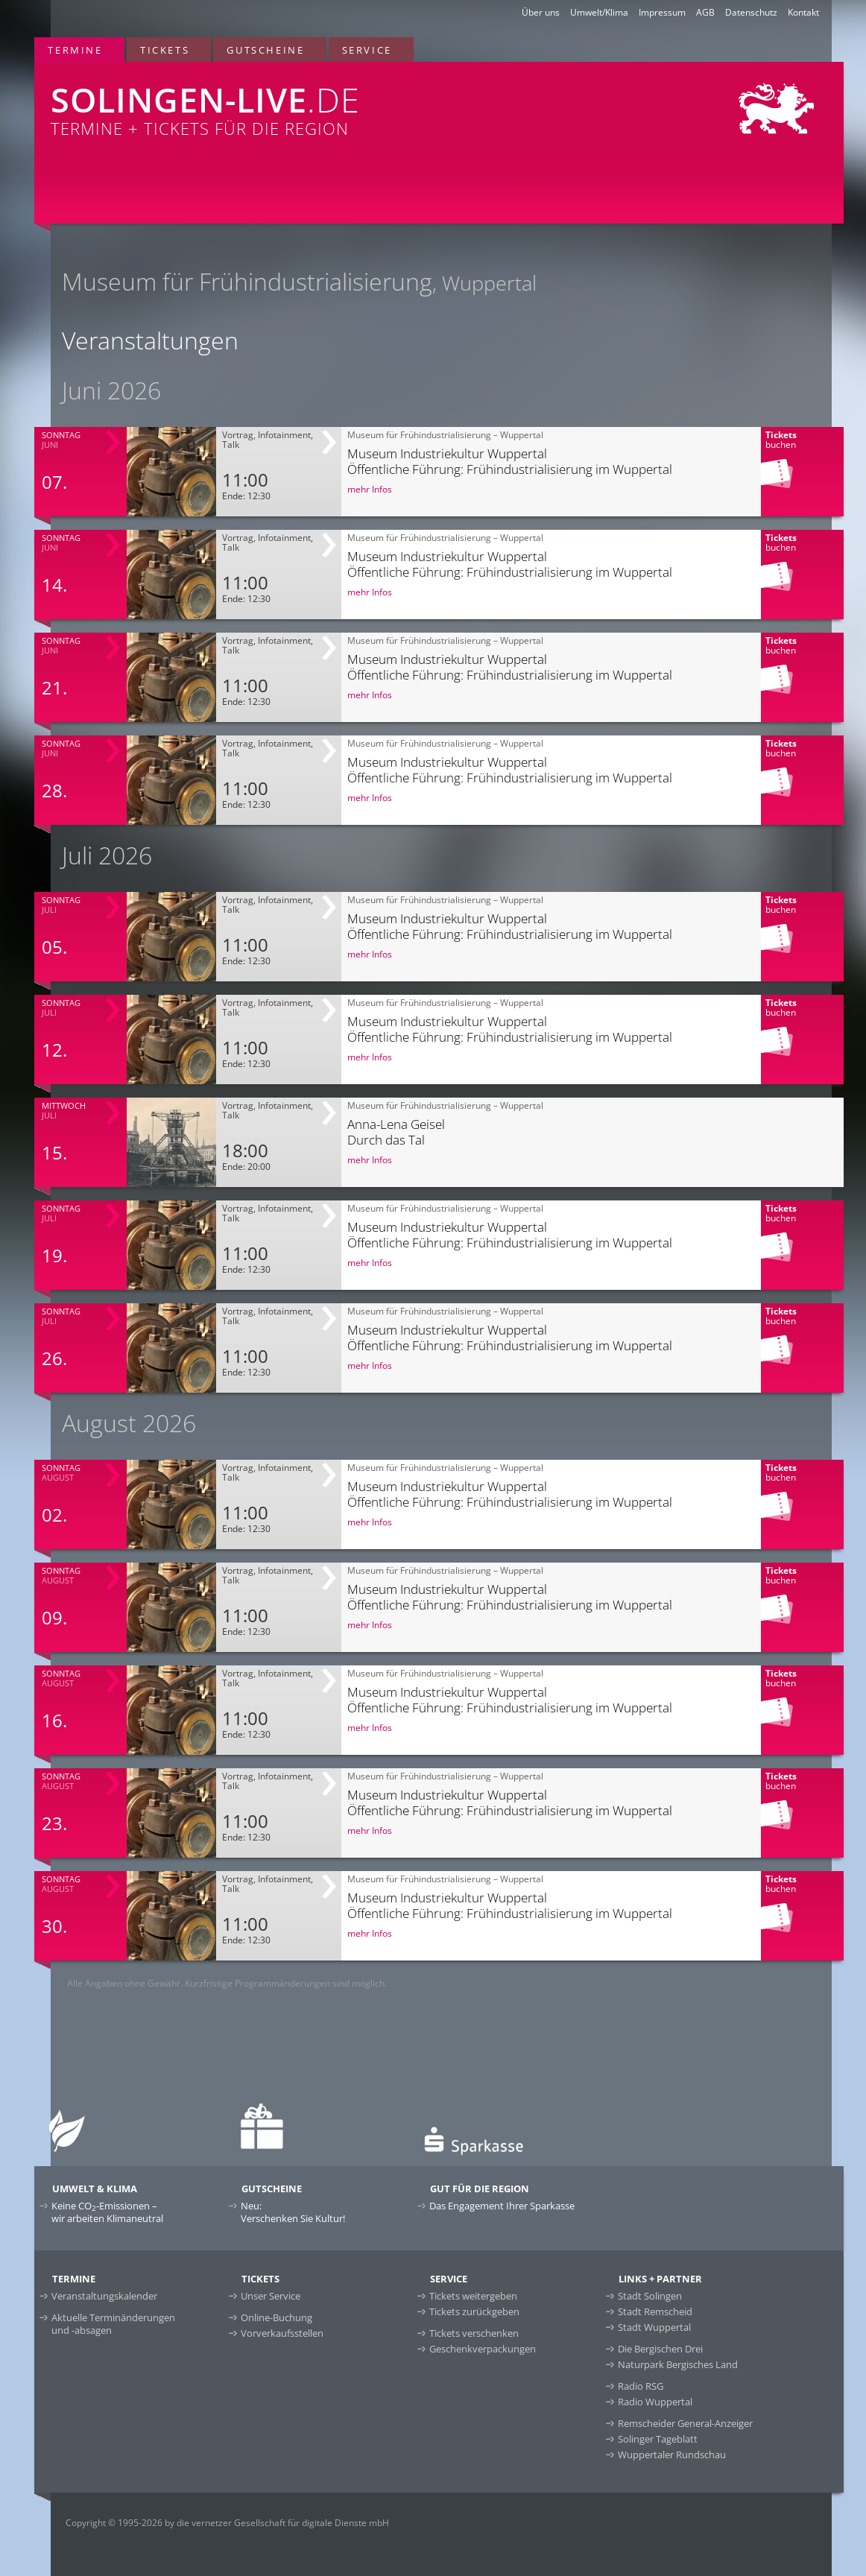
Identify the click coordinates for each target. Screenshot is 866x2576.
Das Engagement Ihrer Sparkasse (502, 2205)
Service (367, 50)
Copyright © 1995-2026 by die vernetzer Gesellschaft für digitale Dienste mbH (227, 2522)
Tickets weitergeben (473, 2296)
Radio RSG (640, 2386)
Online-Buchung (276, 2317)
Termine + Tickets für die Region (273, 100)
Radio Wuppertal (655, 2401)
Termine (75, 50)
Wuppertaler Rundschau (672, 2454)
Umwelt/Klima (599, 12)
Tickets (164, 50)
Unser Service (270, 2296)
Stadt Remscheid (655, 2311)
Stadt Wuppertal (654, 2327)
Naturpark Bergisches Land (678, 2364)
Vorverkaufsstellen (282, 2333)
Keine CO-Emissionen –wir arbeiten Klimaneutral (107, 2212)
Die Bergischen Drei (660, 2348)
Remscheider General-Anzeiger (685, 2423)
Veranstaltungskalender (104, 2296)
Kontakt (803, 12)
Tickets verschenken (474, 2333)
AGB (705, 12)
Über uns (541, 12)
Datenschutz (751, 12)
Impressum (662, 12)
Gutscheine (265, 50)
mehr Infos (369, 489)
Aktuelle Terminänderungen (113, 2324)
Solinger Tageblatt (658, 2439)
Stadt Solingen (650, 2296)
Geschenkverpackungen (482, 2348)
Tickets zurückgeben (474, 2311)
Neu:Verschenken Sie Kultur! (293, 2212)
